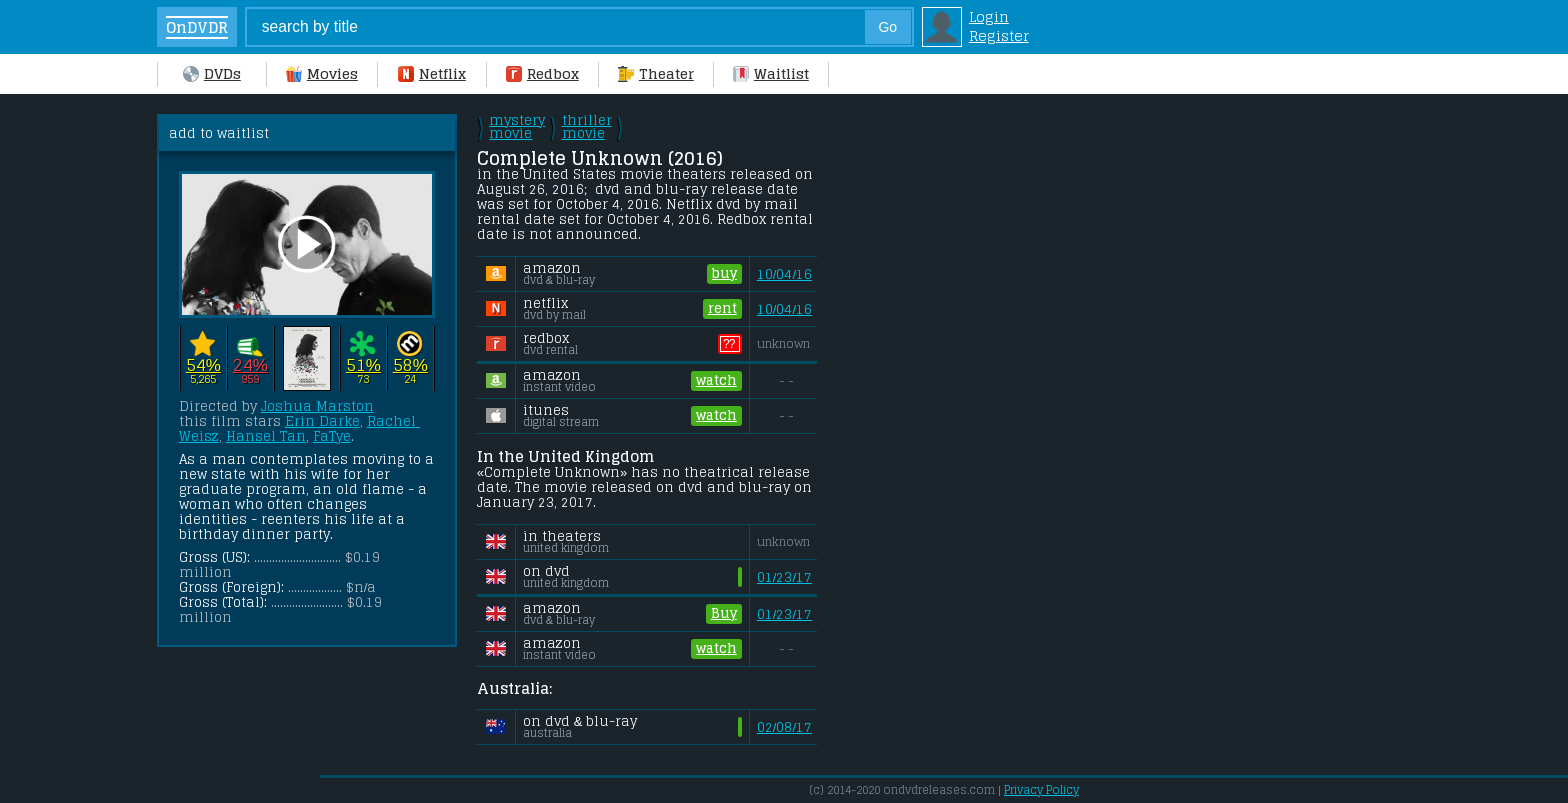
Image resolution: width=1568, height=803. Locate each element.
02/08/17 (784, 727)
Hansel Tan (266, 436)
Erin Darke (322, 421)
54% (203, 364)
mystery (517, 127)
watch (716, 381)
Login (989, 16)
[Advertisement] (992, 414)
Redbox (542, 73)
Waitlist (771, 73)
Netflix (432, 73)
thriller (587, 127)
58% (410, 364)
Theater (656, 73)
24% (250, 364)
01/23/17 (784, 577)
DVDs (212, 73)
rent (722, 309)
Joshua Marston (317, 406)
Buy (724, 614)
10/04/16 (784, 274)
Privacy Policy (1041, 790)
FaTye (332, 436)
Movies (322, 73)
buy (724, 274)
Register (999, 35)
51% (363, 364)
